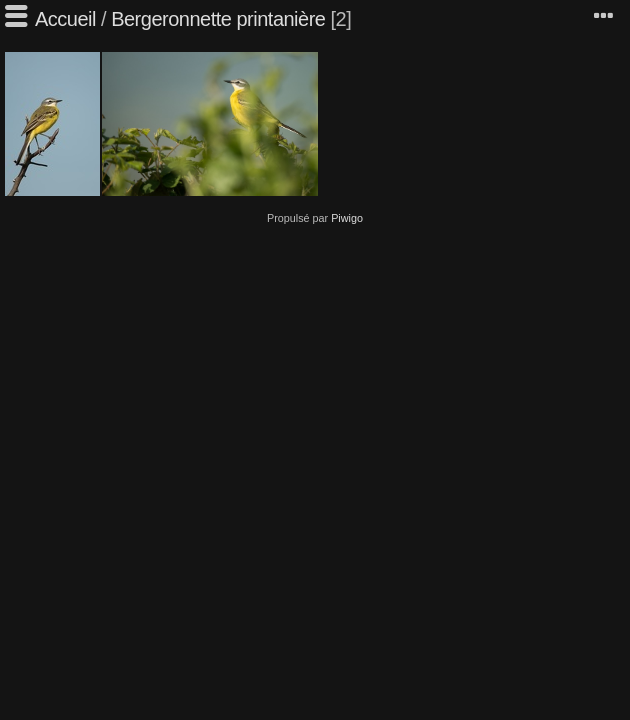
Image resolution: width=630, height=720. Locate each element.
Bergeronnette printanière (218, 19)
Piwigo (347, 218)
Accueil (65, 19)
